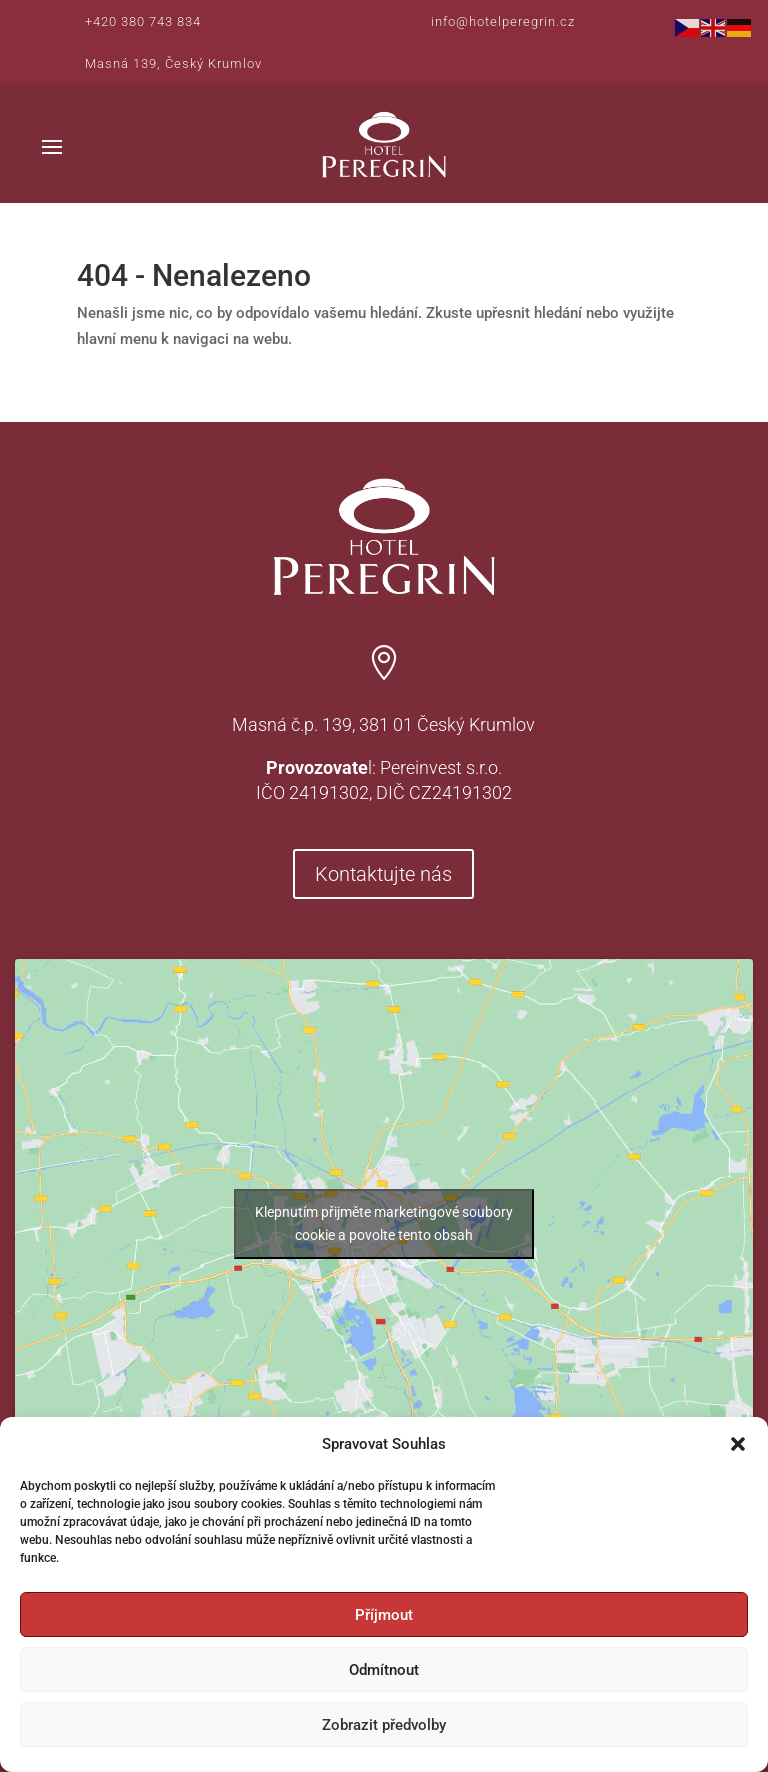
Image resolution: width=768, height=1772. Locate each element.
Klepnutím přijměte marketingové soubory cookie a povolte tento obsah (384, 1223)
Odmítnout (384, 1670)
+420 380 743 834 (143, 21)
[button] (738, 1444)
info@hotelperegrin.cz (503, 21)
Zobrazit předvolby (384, 1725)
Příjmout (384, 1615)
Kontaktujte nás (383, 874)
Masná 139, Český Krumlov (173, 63)
